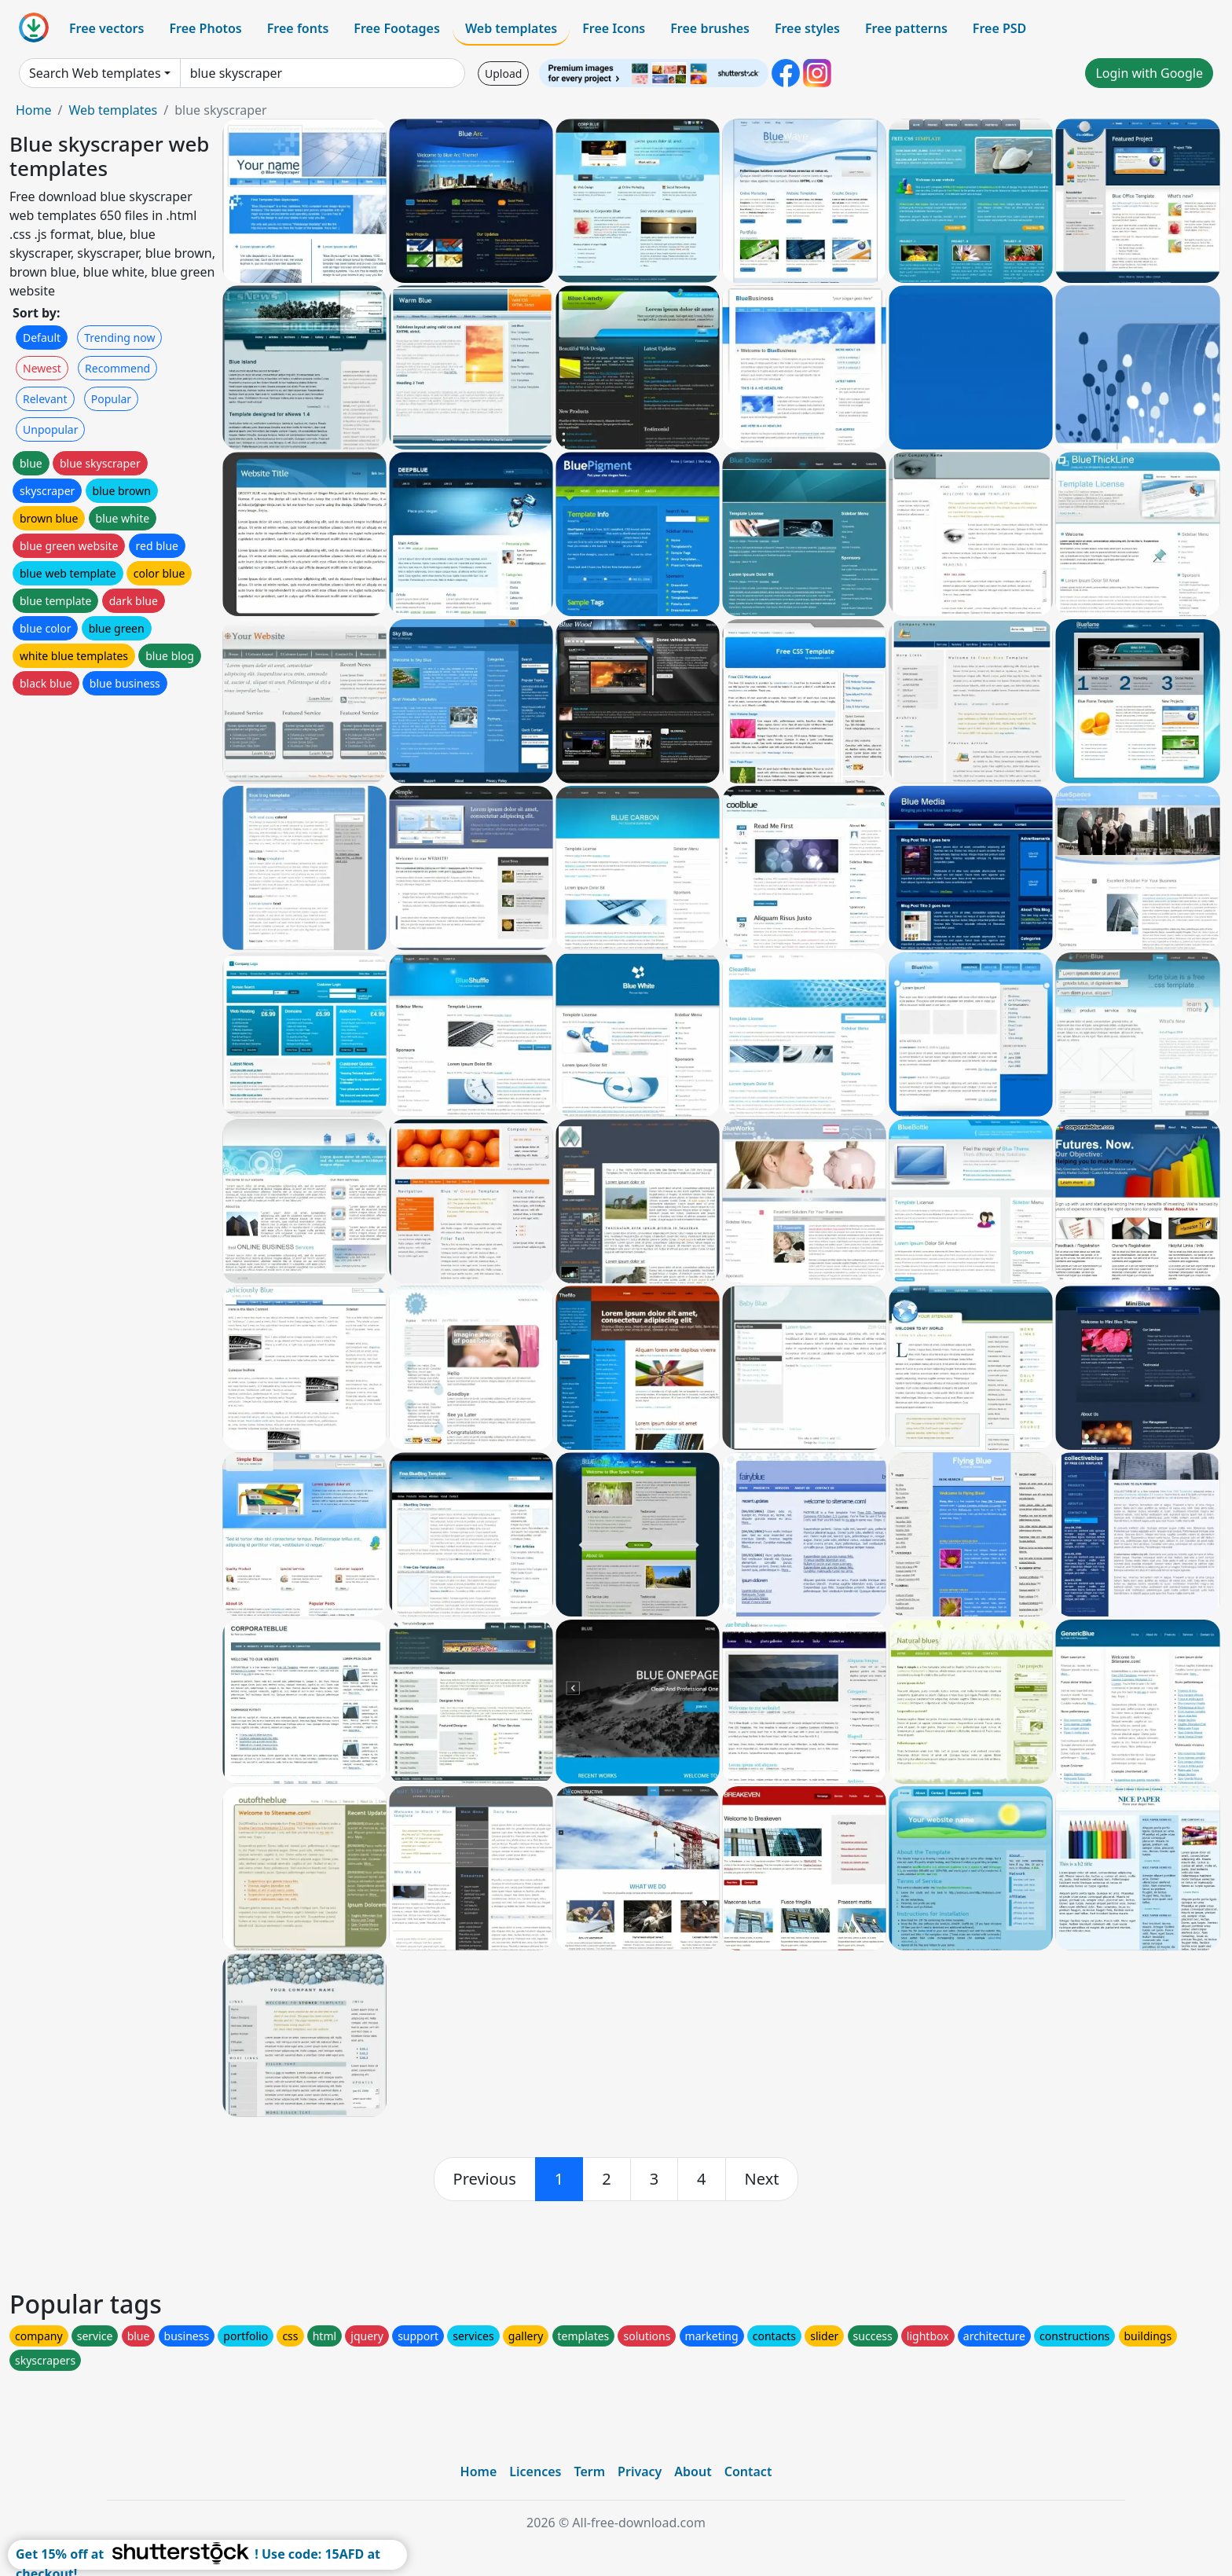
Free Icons (613, 28)
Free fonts (298, 28)
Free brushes (710, 28)
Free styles (807, 28)
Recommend (117, 368)
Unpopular (50, 429)
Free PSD (999, 28)
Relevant (45, 398)
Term (589, 2471)
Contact (748, 2471)
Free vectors (106, 28)
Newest (42, 368)
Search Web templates (95, 73)
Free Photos (205, 28)
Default (41, 337)
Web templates (511, 28)
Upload (503, 73)
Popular (111, 398)
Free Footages (397, 28)
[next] (762, 2179)
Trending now (119, 337)
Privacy (640, 2471)
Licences (535, 2471)
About (692, 2471)
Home (34, 110)
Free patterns (906, 28)
